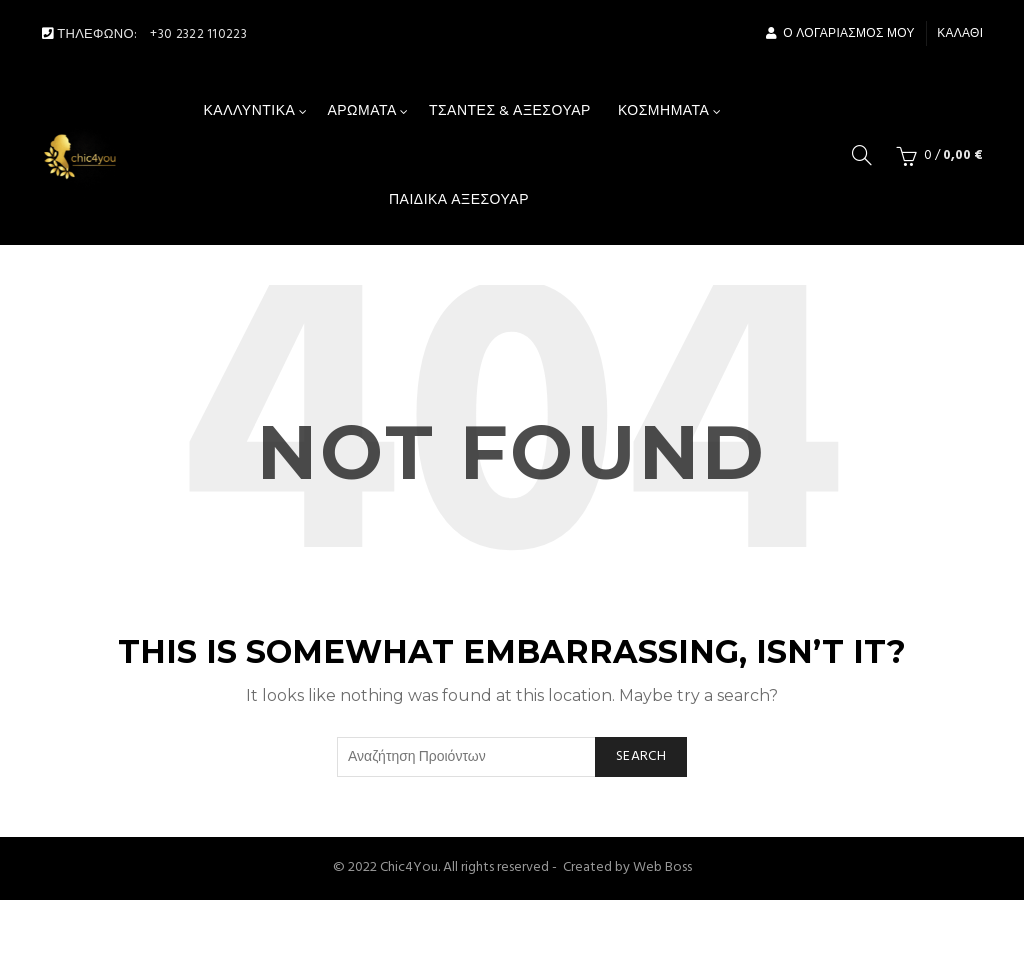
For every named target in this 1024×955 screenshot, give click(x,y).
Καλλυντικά (250, 111)
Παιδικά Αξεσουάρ (459, 200)
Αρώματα (361, 111)
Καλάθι (960, 34)
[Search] (862, 155)
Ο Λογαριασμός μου (840, 34)
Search (641, 756)
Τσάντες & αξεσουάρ (510, 111)
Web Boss (662, 867)
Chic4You (409, 867)
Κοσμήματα (664, 111)
